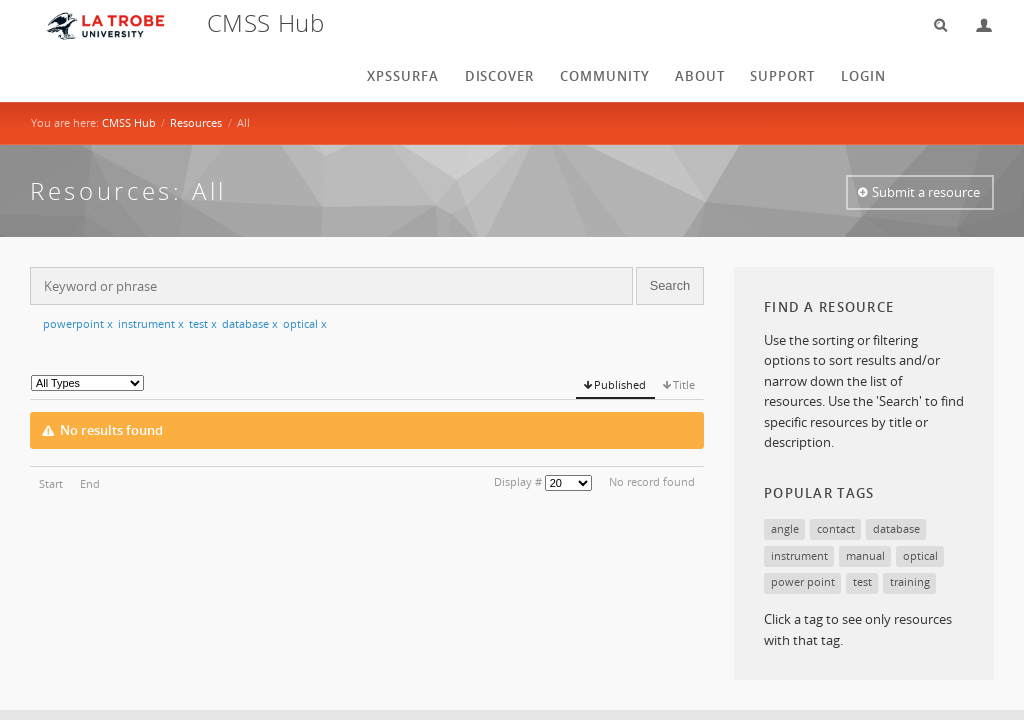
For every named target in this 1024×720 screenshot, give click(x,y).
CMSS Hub (129, 122)
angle (785, 528)
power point (803, 581)
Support (782, 76)
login (863, 76)
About (700, 76)
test (203, 323)
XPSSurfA (403, 76)
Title (684, 384)
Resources (196, 122)
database (250, 323)
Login (976, 25)
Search (934, 25)
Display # (518, 481)
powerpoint (78, 323)
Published (620, 384)
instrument (151, 323)
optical (305, 323)
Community (605, 76)
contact (836, 528)
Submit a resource (926, 192)
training (910, 581)
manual (865, 555)
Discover (500, 76)
